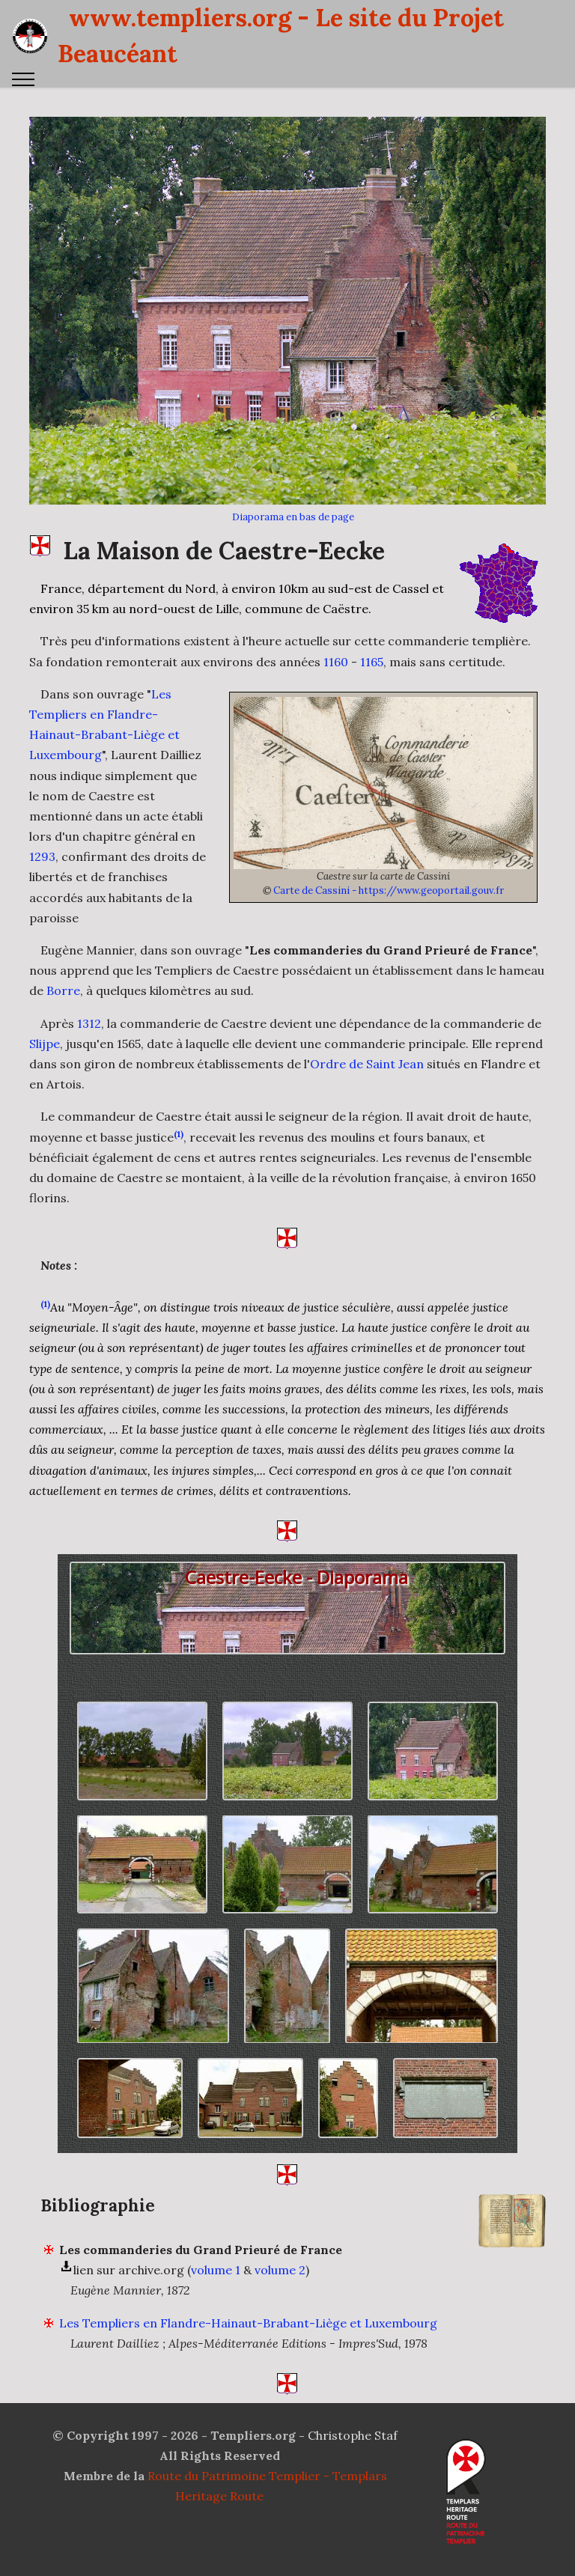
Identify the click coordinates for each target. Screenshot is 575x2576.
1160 (335, 694)
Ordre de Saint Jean (367, 1096)
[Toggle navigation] (23, 79)
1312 (89, 1056)
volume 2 (280, 2302)
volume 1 (215, 2302)
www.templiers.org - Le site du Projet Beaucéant (281, 35)
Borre (63, 1024)
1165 (371, 694)
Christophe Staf (353, 2435)
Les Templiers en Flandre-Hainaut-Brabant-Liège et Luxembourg (248, 2355)
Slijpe (44, 1076)
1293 (42, 889)
